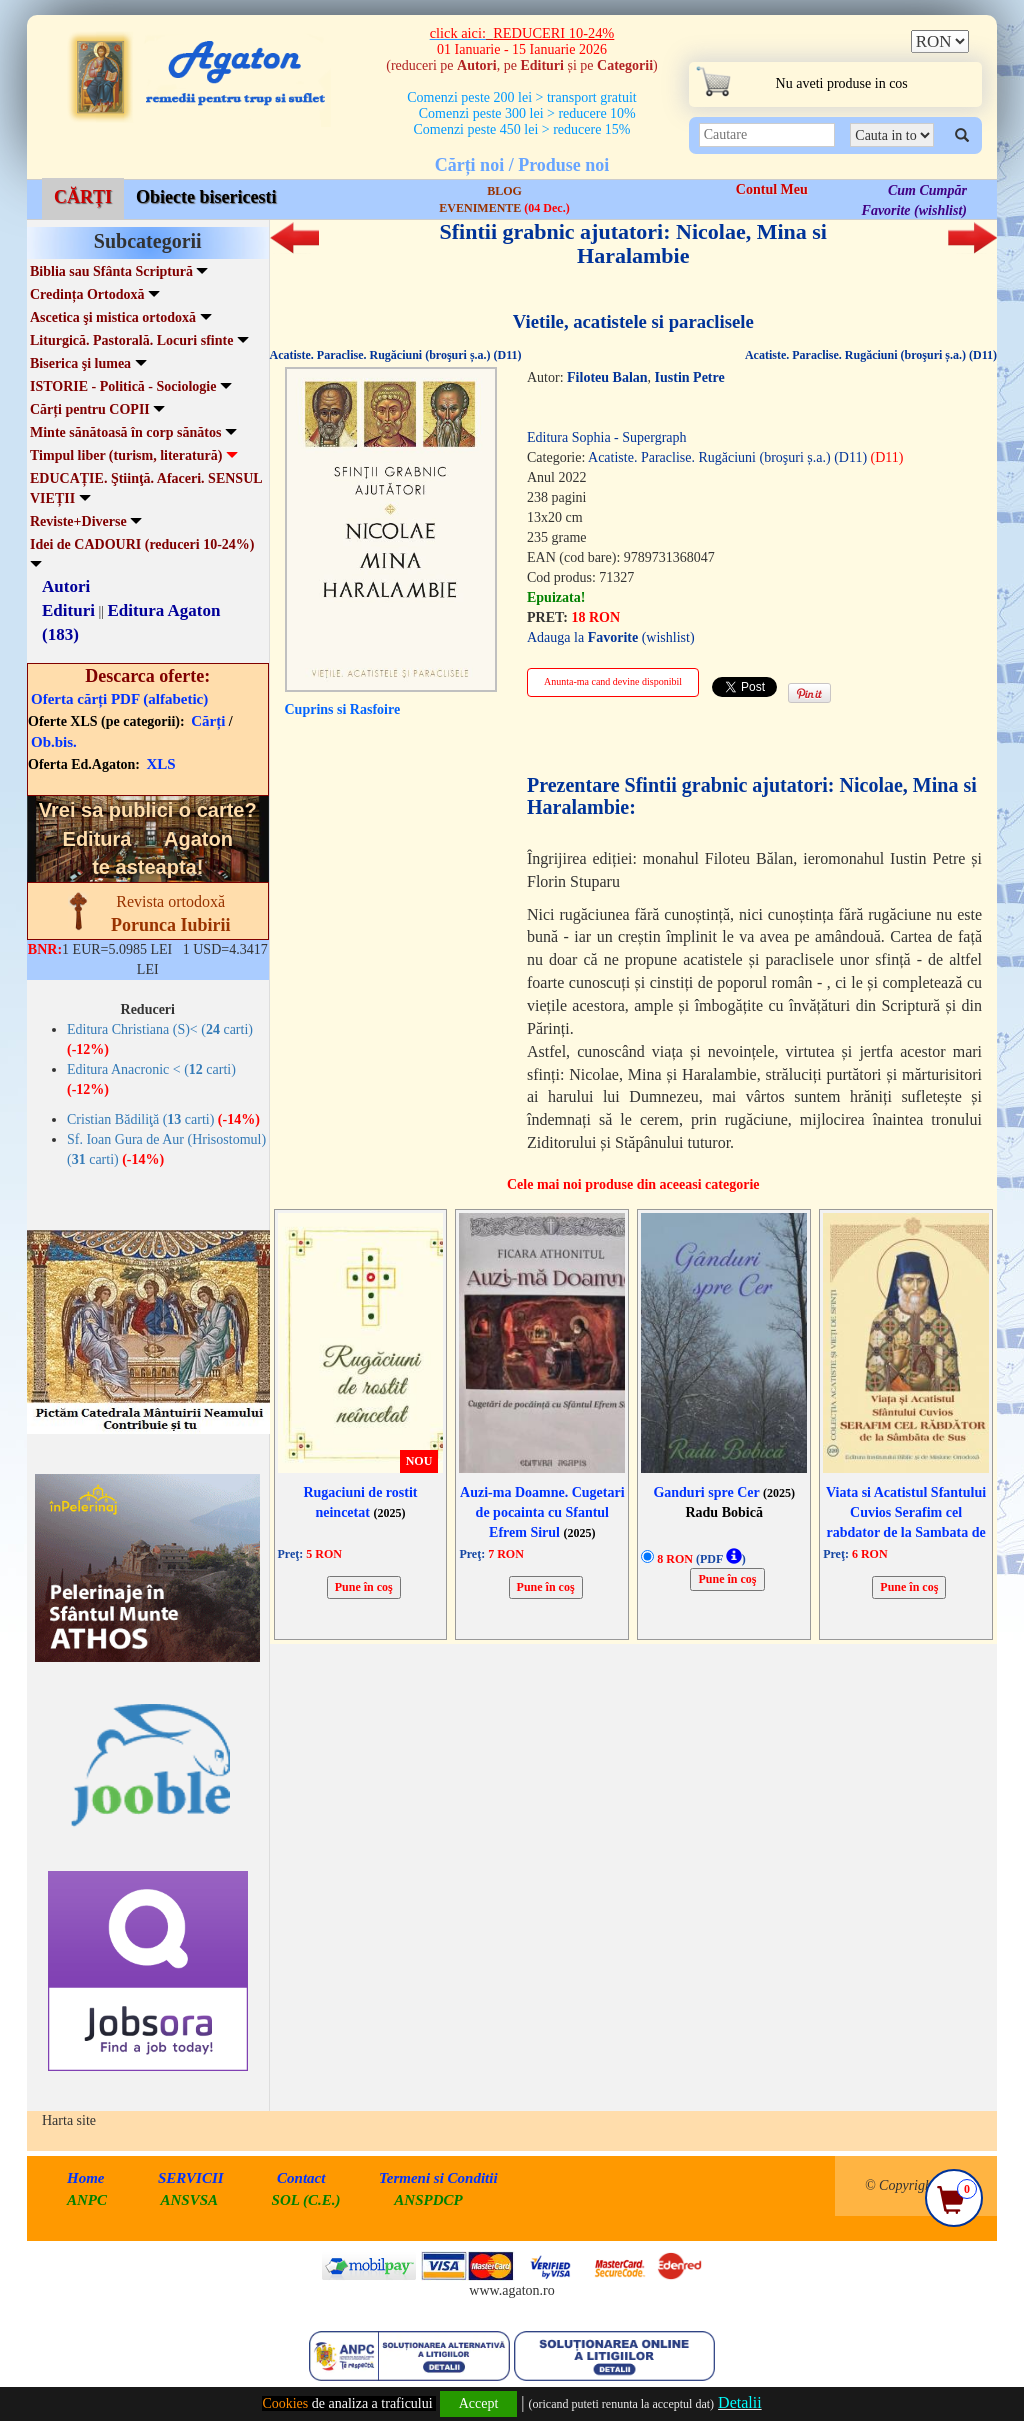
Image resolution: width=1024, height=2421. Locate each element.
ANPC (87, 2200)
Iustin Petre (690, 377)
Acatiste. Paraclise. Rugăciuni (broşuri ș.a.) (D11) (396, 355)
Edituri (68, 610)
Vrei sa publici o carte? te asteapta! (148, 838)
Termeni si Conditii (438, 2178)
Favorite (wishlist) (914, 210)
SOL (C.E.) (308, 2200)
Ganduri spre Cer (724, 1492)
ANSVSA (190, 2200)
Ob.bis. (54, 742)
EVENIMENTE (504, 208)
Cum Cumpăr (927, 190)
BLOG (504, 191)
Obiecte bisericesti (206, 197)
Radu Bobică (723, 1512)
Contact (301, 2178)
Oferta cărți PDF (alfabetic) (119, 699)
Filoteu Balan (607, 377)
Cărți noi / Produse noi (522, 165)
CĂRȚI (83, 197)
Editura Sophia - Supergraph (607, 437)
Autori (66, 586)
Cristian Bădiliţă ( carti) (163, 1119)
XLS (161, 764)
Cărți (208, 721)
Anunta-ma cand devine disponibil (613, 681)
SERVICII (191, 2178)
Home (86, 2178)
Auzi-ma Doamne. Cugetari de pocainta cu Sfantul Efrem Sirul (542, 1512)
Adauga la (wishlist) (611, 637)
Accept (479, 2403)
